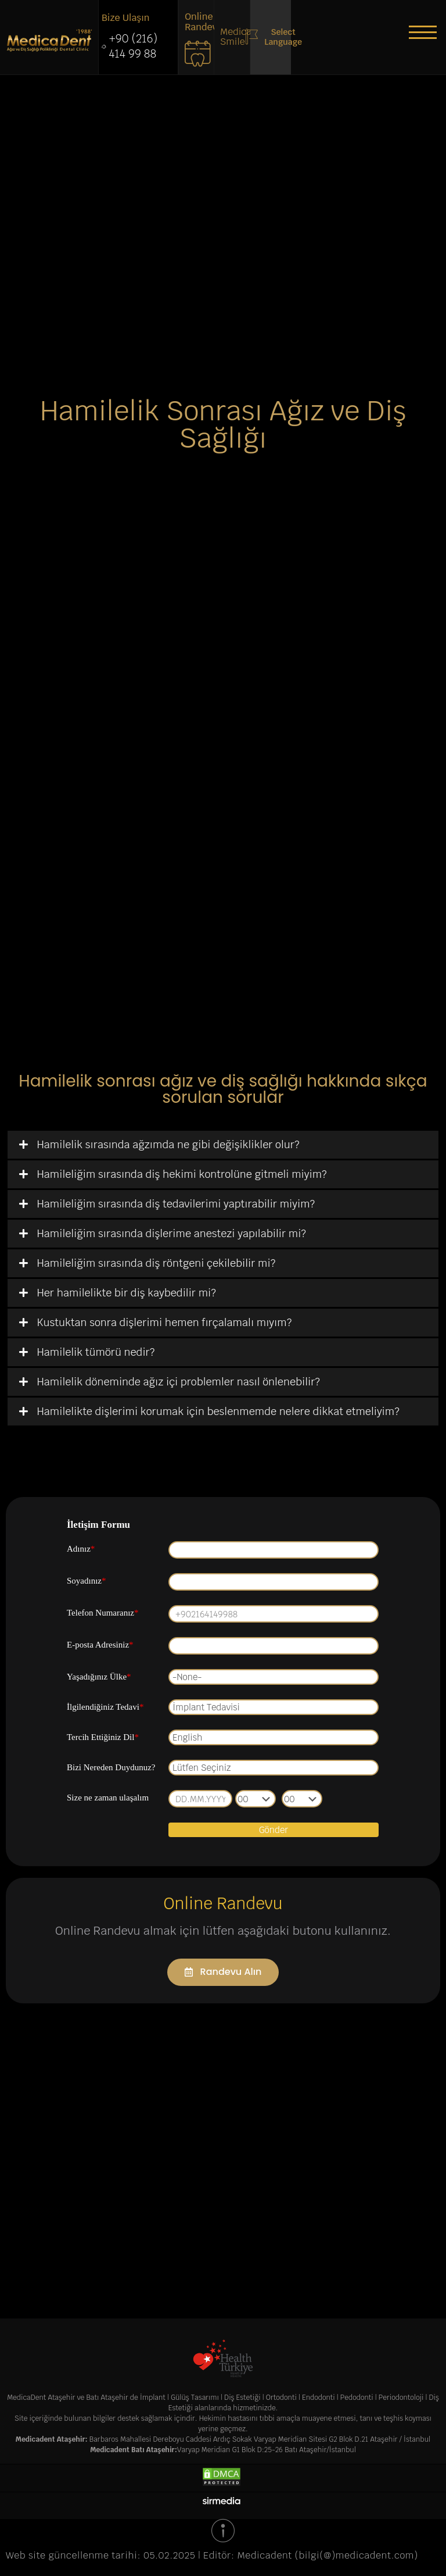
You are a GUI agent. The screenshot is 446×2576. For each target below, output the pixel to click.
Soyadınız (86, 1579)
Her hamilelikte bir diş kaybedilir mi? (126, 1291)
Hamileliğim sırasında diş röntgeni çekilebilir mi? (156, 1261)
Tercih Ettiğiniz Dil (103, 1735)
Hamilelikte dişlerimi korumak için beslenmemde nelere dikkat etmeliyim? (218, 1409)
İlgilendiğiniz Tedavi (105, 1705)
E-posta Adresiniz (100, 1643)
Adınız (81, 1547)
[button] (423, 32)
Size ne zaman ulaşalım (108, 1795)
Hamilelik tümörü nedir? (96, 1350)
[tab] (223, 1143)
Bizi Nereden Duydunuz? (111, 1765)
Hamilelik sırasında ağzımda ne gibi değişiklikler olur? (168, 1142)
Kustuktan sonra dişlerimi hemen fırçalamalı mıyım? (164, 1320)
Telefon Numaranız (102, 1611)
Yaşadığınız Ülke (99, 1675)
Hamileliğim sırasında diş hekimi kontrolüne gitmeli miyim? (182, 1172)
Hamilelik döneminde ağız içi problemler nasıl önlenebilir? (178, 1380)
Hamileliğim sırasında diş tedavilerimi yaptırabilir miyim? (176, 1202)
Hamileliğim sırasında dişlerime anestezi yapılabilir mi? (171, 1231)
